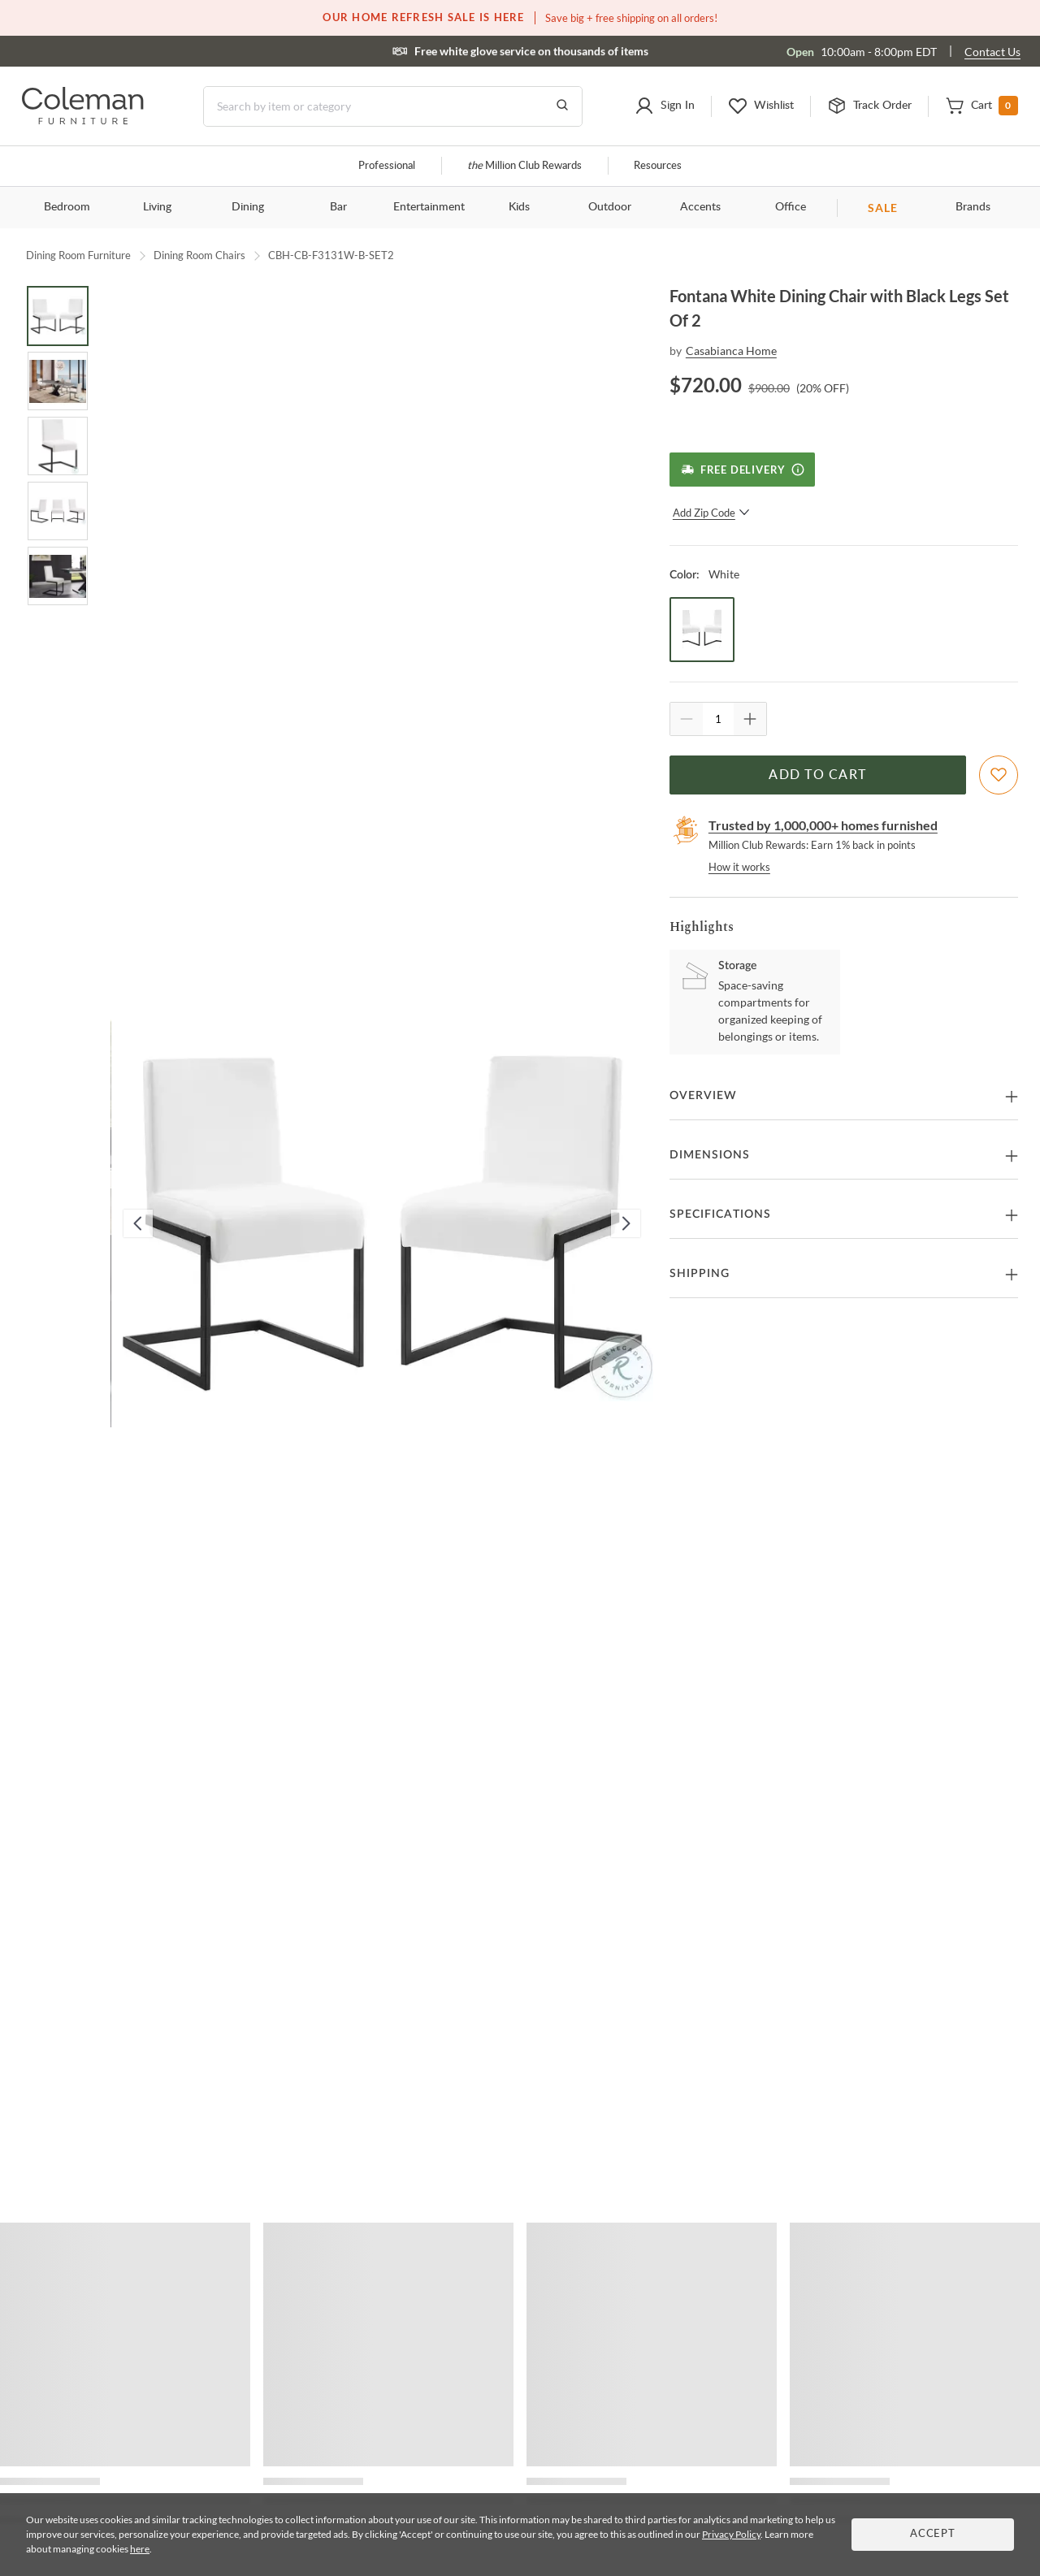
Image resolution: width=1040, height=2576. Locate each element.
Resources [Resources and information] (658, 166)
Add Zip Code (711, 512)
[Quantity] (718, 719)
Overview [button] (703, 1096)
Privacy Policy (731, 2534)
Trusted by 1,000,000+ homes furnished (823, 825)
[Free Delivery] (742, 469)
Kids (519, 207)
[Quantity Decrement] (686, 719)
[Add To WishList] (998, 774)
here (140, 2549)
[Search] (393, 106)
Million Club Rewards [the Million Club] (524, 166)
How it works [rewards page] (739, 866)
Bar (338, 207)
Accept (933, 2534)
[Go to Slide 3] (58, 446)
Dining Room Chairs (199, 255)
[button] (665, 106)
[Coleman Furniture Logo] (83, 120)
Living (157, 207)
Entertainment (429, 207)
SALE (883, 207)
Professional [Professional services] (386, 166)
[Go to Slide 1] (58, 316)
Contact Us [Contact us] (992, 51)
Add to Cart (817, 774)
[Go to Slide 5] (58, 576)
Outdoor (609, 207)
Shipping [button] (700, 1273)
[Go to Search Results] (562, 106)
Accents (700, 207)
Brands (973, 207)
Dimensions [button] (710, 1155)
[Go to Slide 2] (58, 381)
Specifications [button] (720, 1214)
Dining (248, 207)
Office (790, 207)
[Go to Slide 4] (58, 511)
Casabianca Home (731, 350)
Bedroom (67, 207)
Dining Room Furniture (78, 255)
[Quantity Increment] (750, 719)
